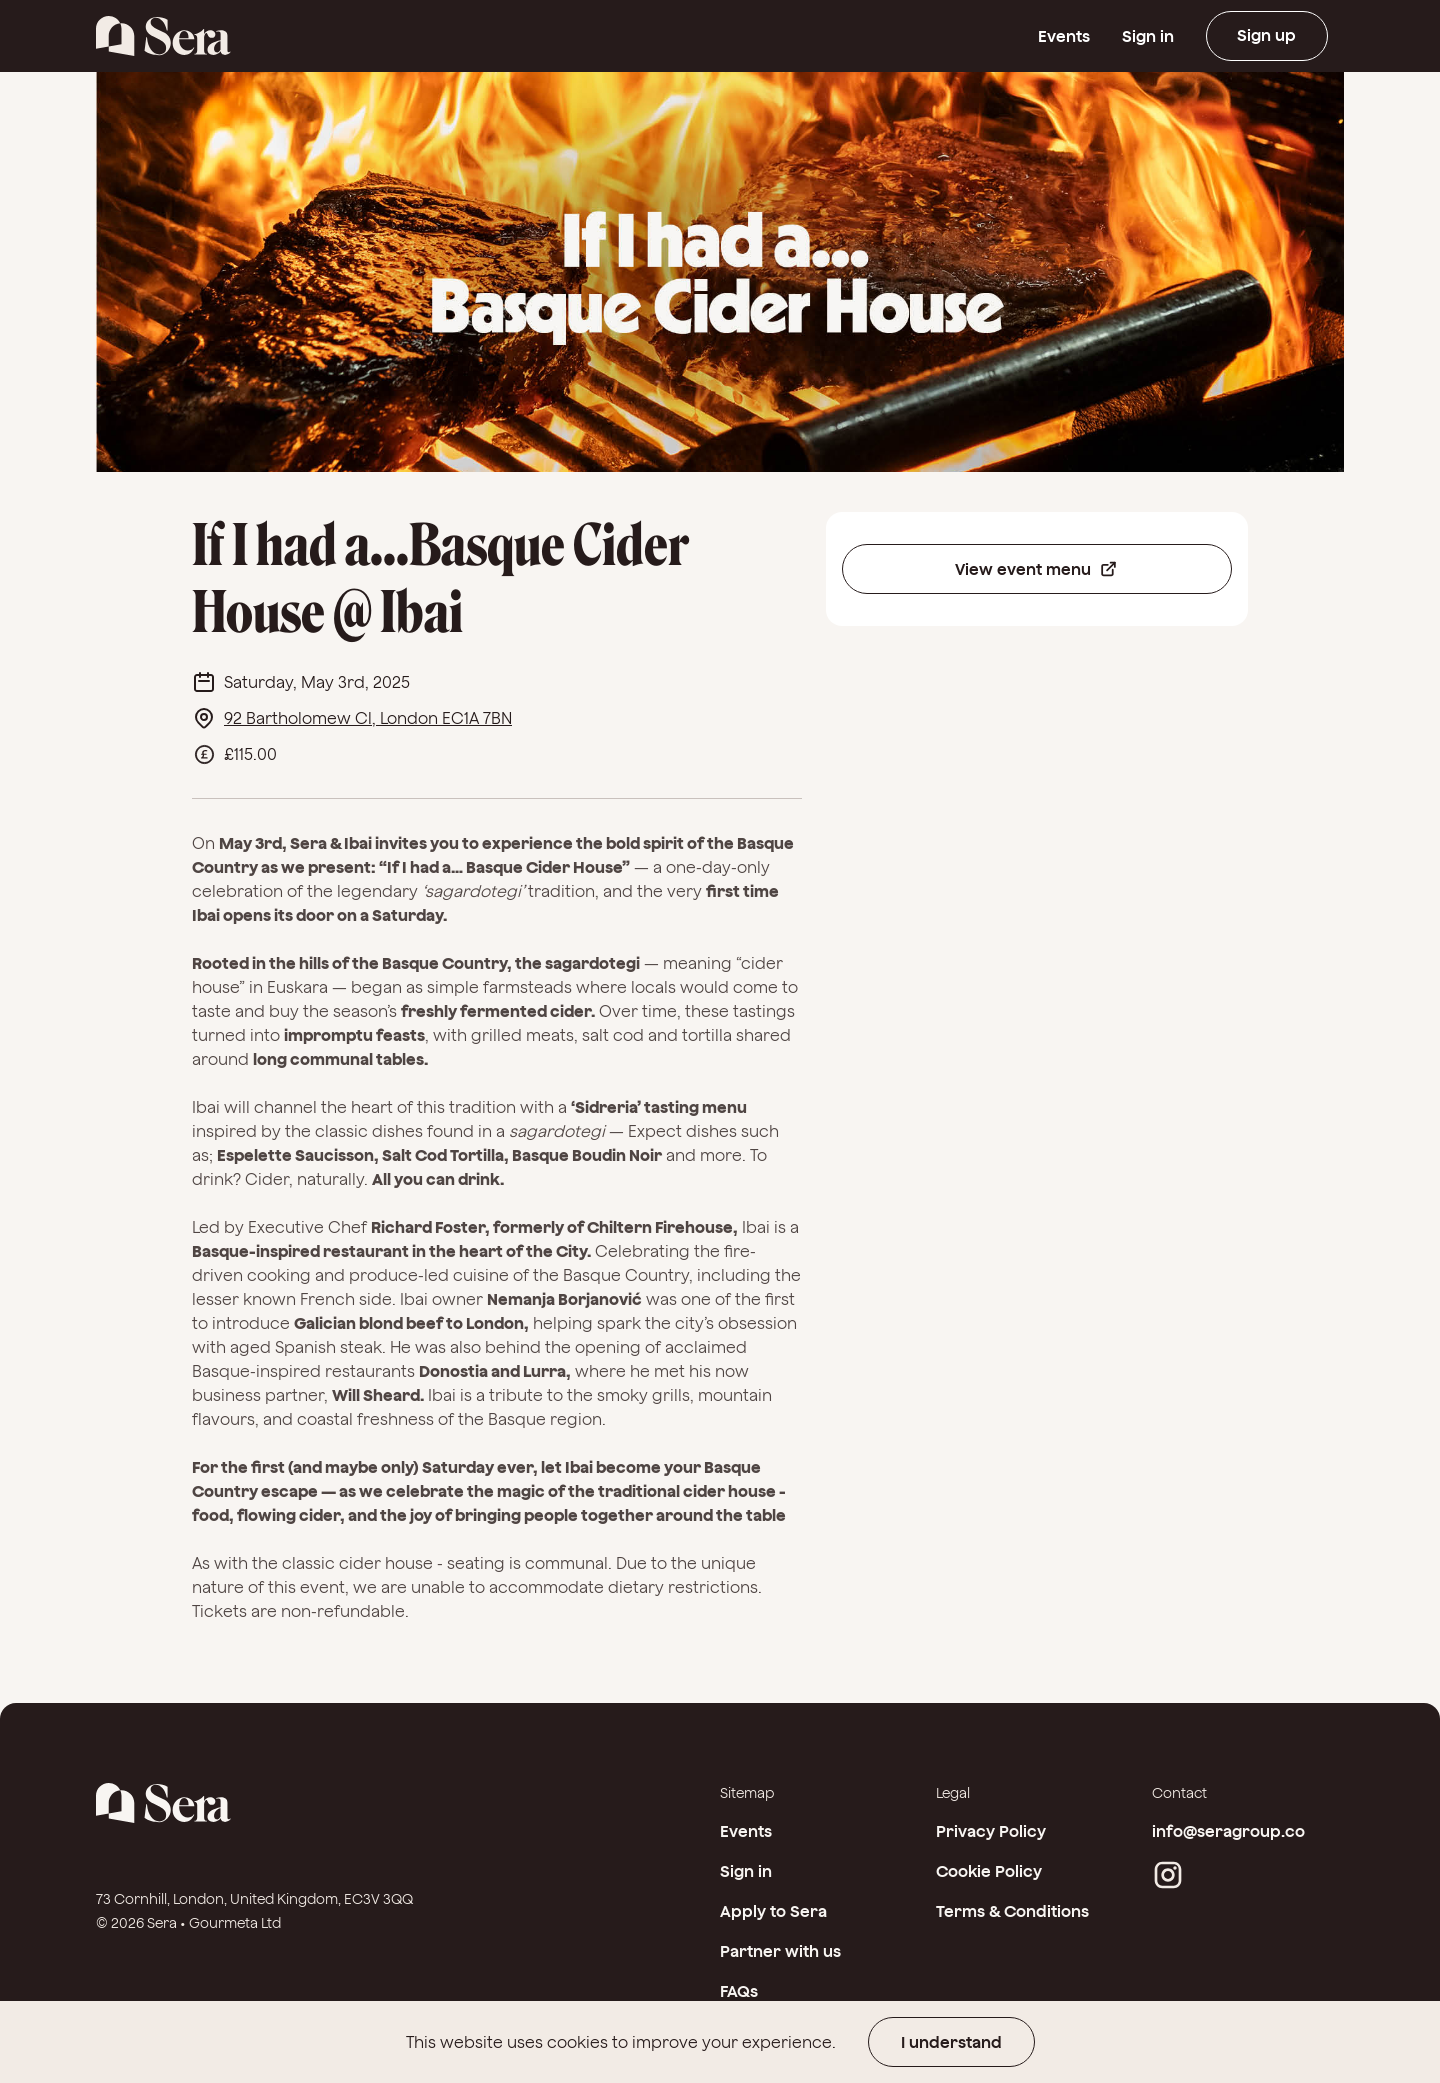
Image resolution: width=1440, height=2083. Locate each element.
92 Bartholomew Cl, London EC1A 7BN (368, 718)
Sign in (1145, 36)
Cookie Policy (989, 1871)
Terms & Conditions (1012, 1911)
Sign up (1265, 36)
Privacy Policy (991, 1831)
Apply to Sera (773, 1911)
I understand (951, 2042)
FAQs (739, 1991)
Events (1061, 36)
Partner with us (780, 1951)
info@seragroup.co (1228, 1831)
